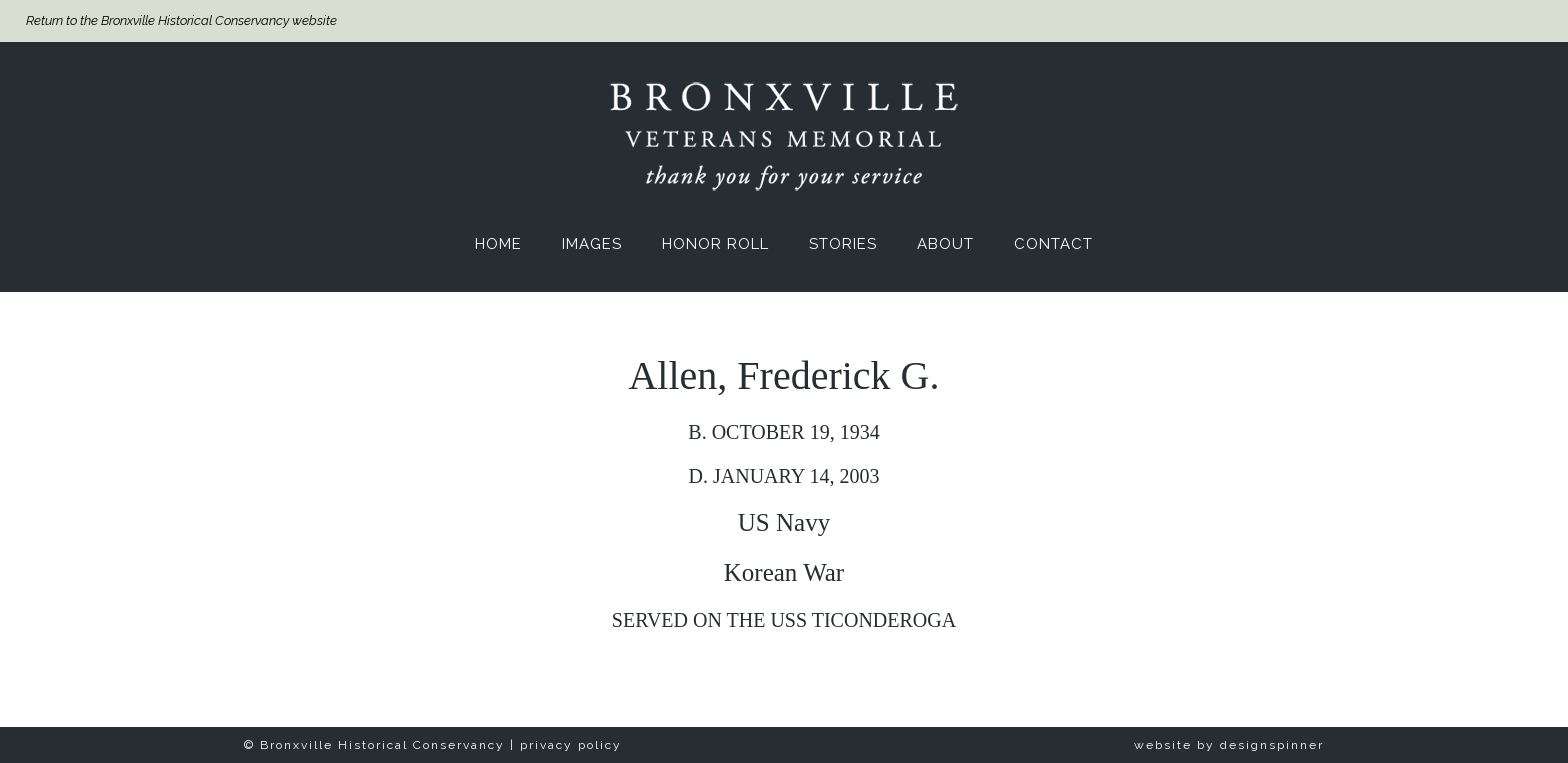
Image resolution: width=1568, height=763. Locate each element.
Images (592, 244)
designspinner (1272, 745)
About (945, 244)
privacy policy (571, 745)
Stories (843, 244)
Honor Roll (715, 244)
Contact (1053, 244)
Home (498, 244)
